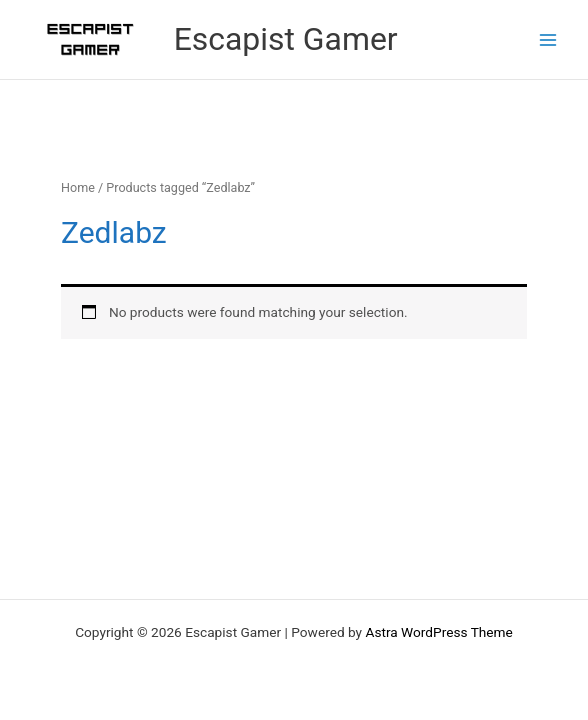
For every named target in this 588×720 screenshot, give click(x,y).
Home (78, 187)
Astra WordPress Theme (438, 632)
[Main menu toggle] (548, 39)
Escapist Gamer (286, 39)
